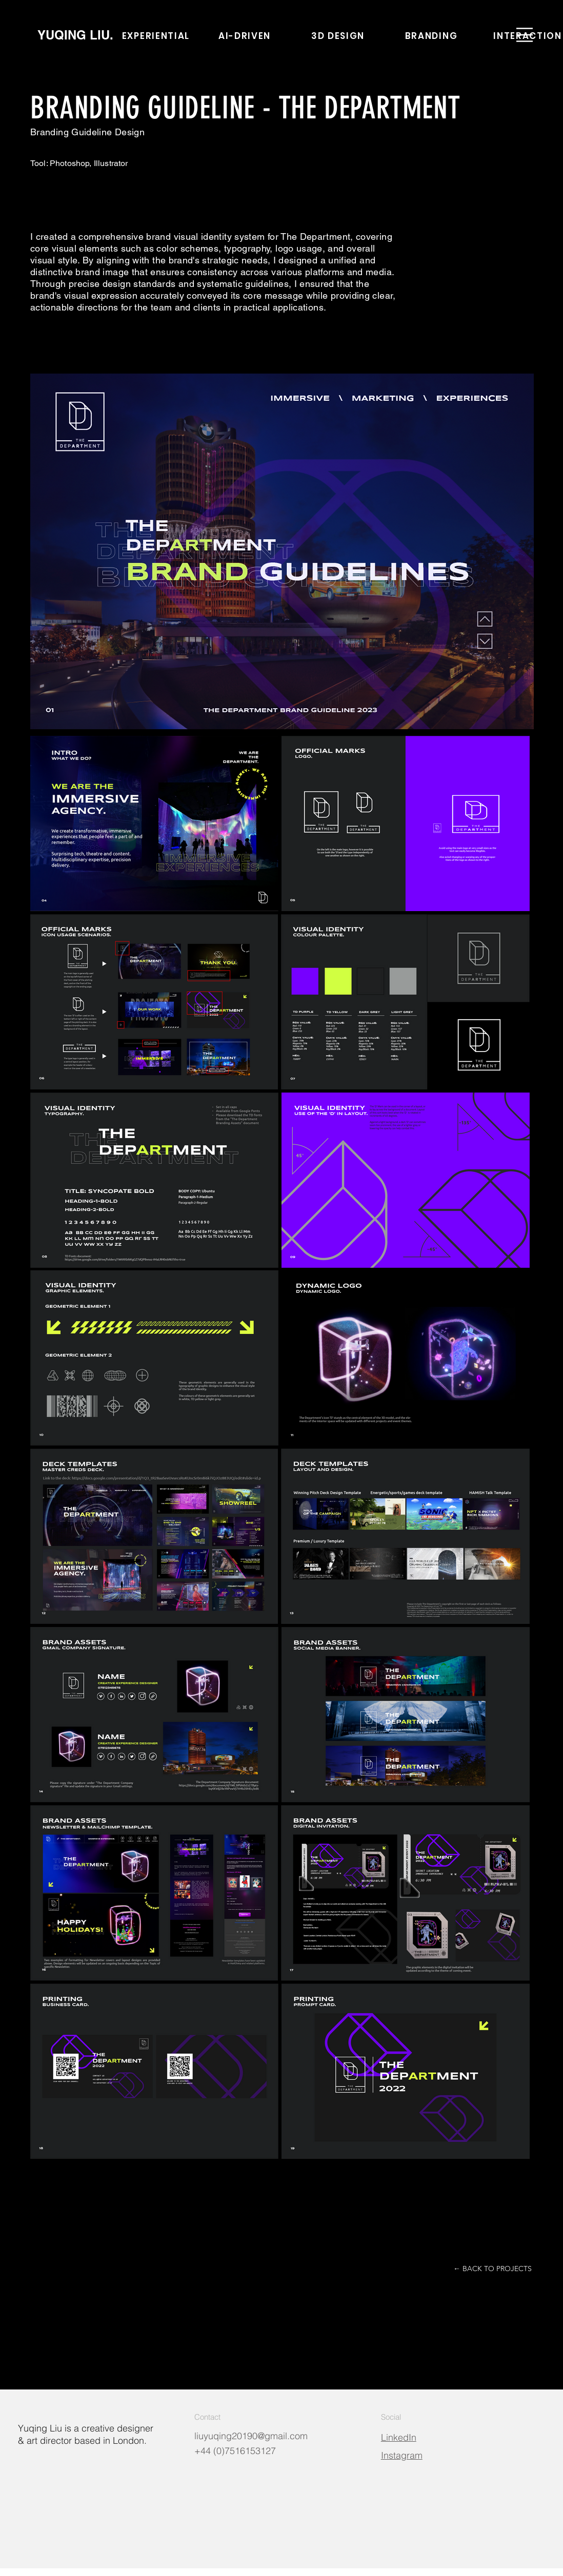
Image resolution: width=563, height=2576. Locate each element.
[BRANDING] (432, 36)
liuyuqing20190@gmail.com (251, 2436)
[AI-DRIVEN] (245, 36)
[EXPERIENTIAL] (157, 36)
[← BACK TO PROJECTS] (492, 2268)
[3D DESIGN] (339, 36)
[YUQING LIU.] (75, 35)
